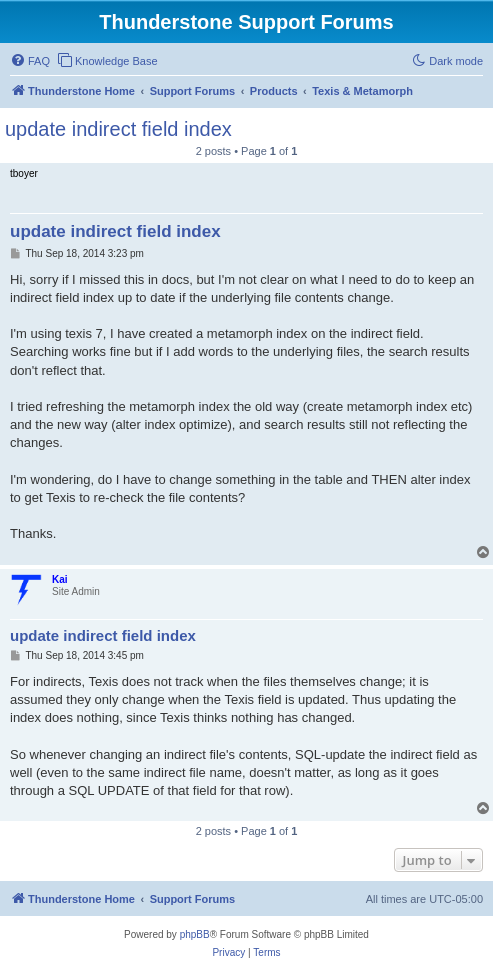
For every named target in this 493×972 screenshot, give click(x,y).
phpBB (195, 934)
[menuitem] (30, 61)
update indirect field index (118, 129)
